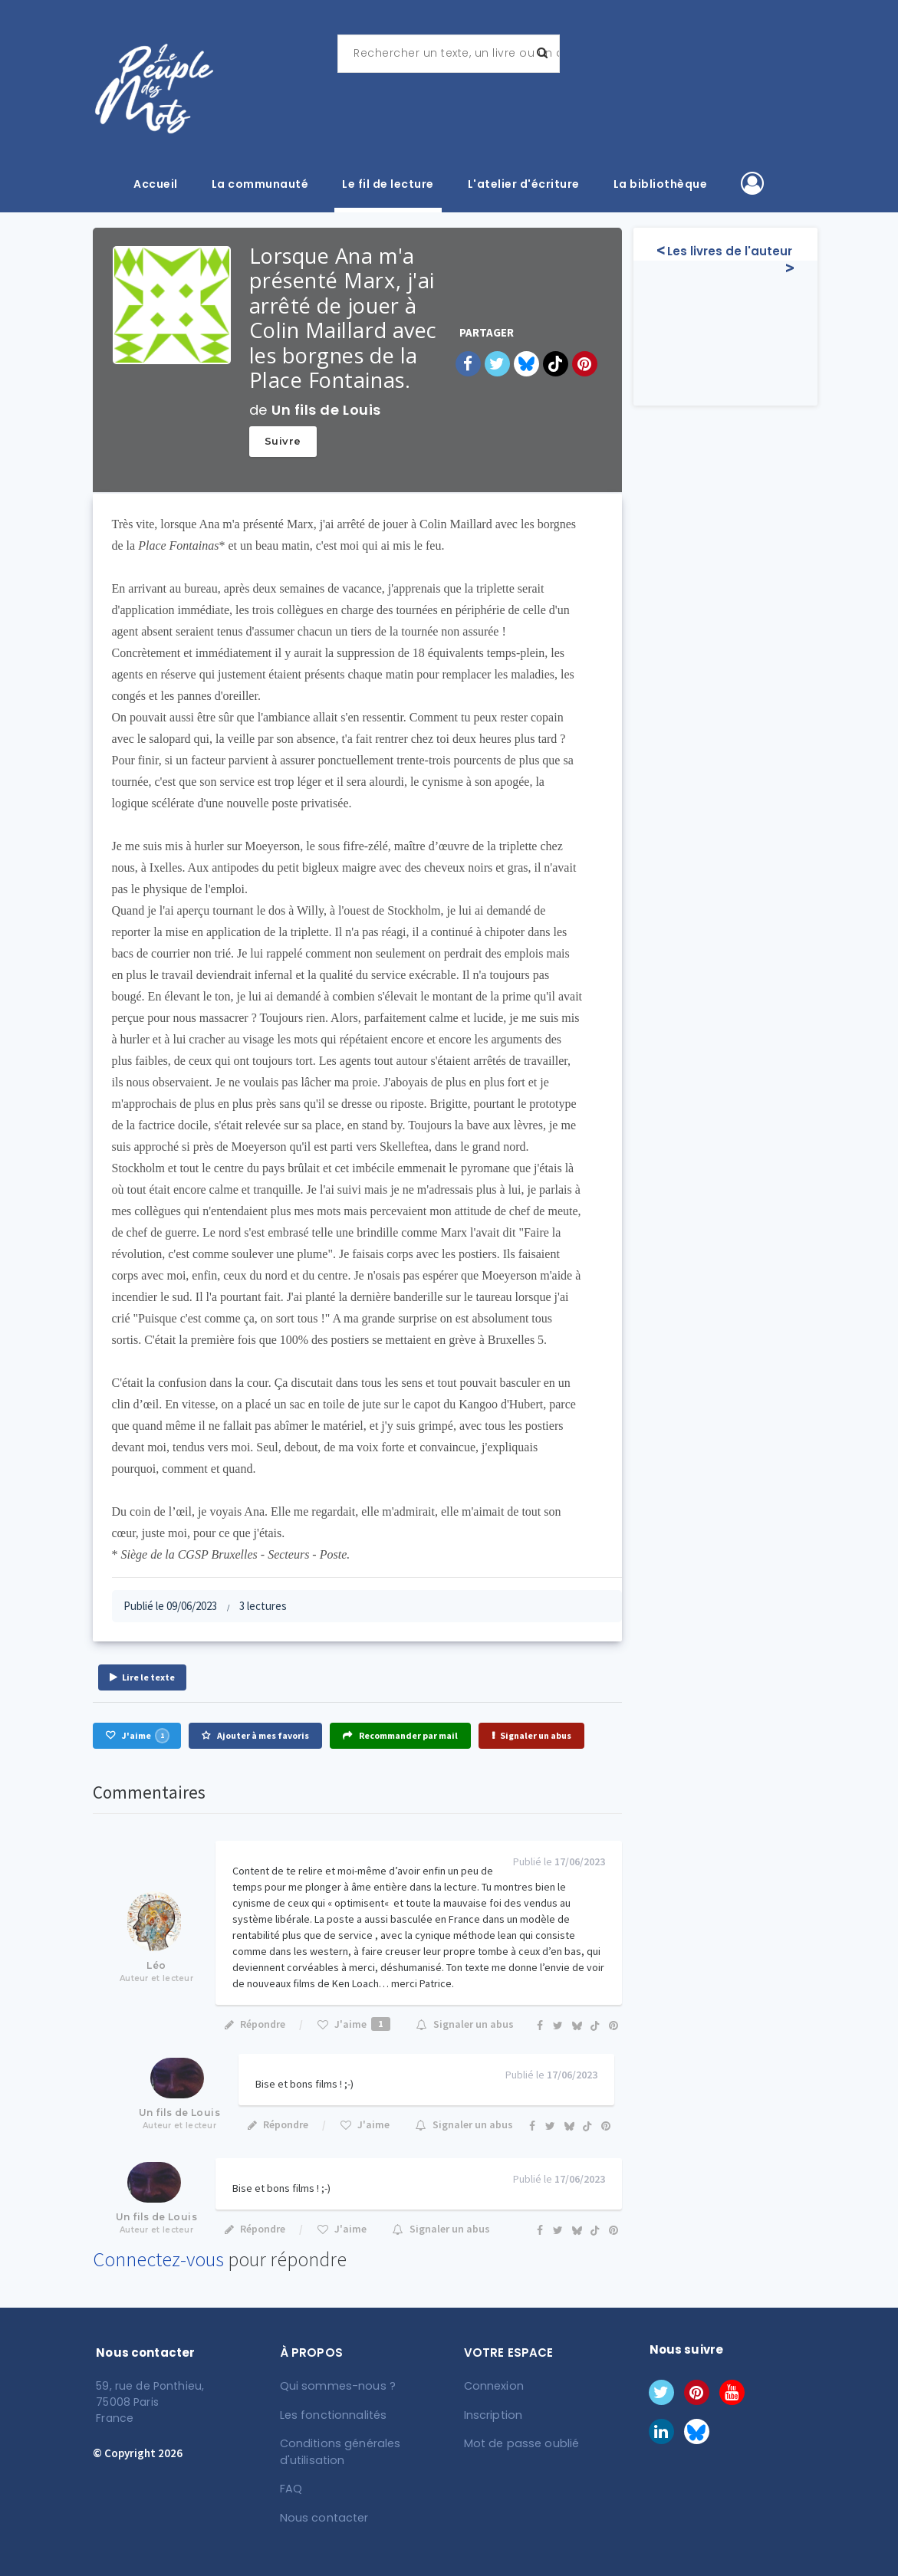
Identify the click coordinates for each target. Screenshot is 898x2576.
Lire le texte (142, 1677)
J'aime (137, 1736)
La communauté (260, 184)
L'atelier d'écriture (524, 184)
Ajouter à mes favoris (255, 1735)
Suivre (283, 441)
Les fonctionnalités (331, 2414)
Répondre (254, 2024)
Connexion (493, 2386)
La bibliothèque (660, 184)
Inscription (492, 2414)
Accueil (155, 184)
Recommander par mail (400, 1735)
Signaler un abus (531, 1735)
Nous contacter (322, 2515)
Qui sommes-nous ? (336, 2386)
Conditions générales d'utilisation (338, 2450)
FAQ (290, 2487)
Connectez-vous (158, 2259)
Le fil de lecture (388, 184)
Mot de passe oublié (519, 2442)
